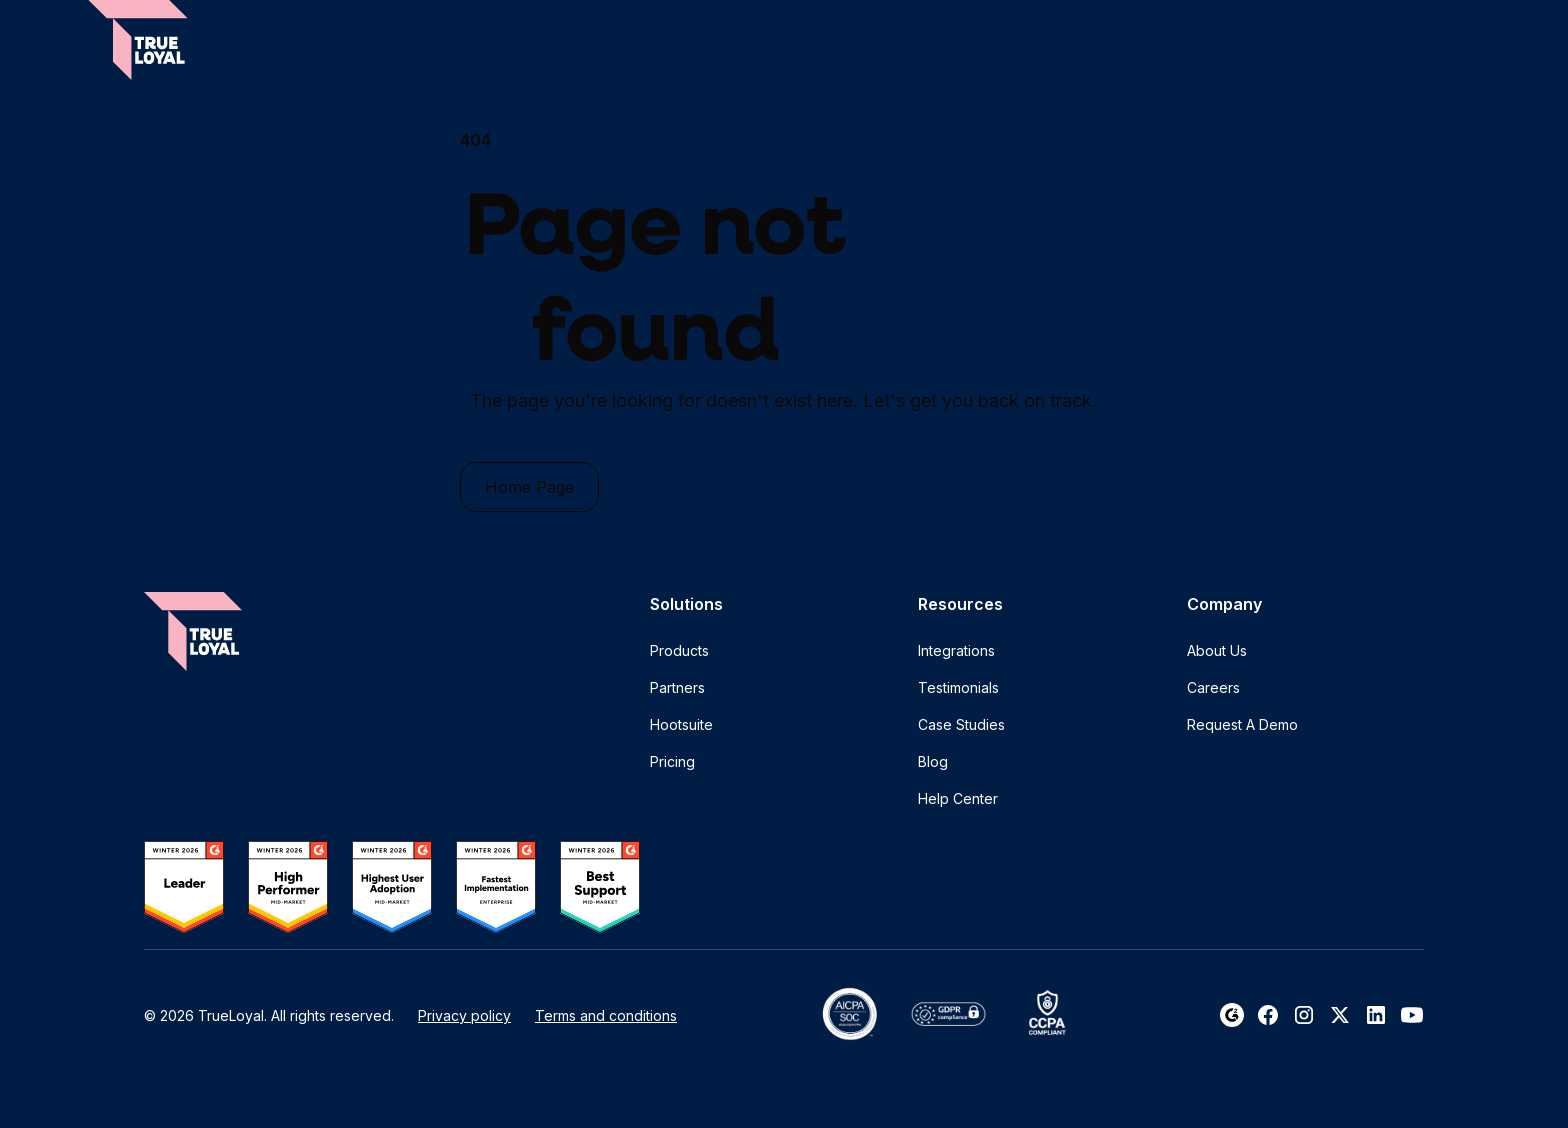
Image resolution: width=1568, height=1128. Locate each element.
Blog (933, 761)
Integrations (956, 650)
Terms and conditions (606, 1015)
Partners (677, 687)
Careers (1213, 687)
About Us (1217, 650)
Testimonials (958, 687)
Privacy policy (464, 1015)
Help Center (958, 798)
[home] (138, 40)
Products (679, 650)
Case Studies (961, 724)
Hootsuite (681, 724)
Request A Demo (1242, 724)
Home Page (529, 487)
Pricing (672, 761)
